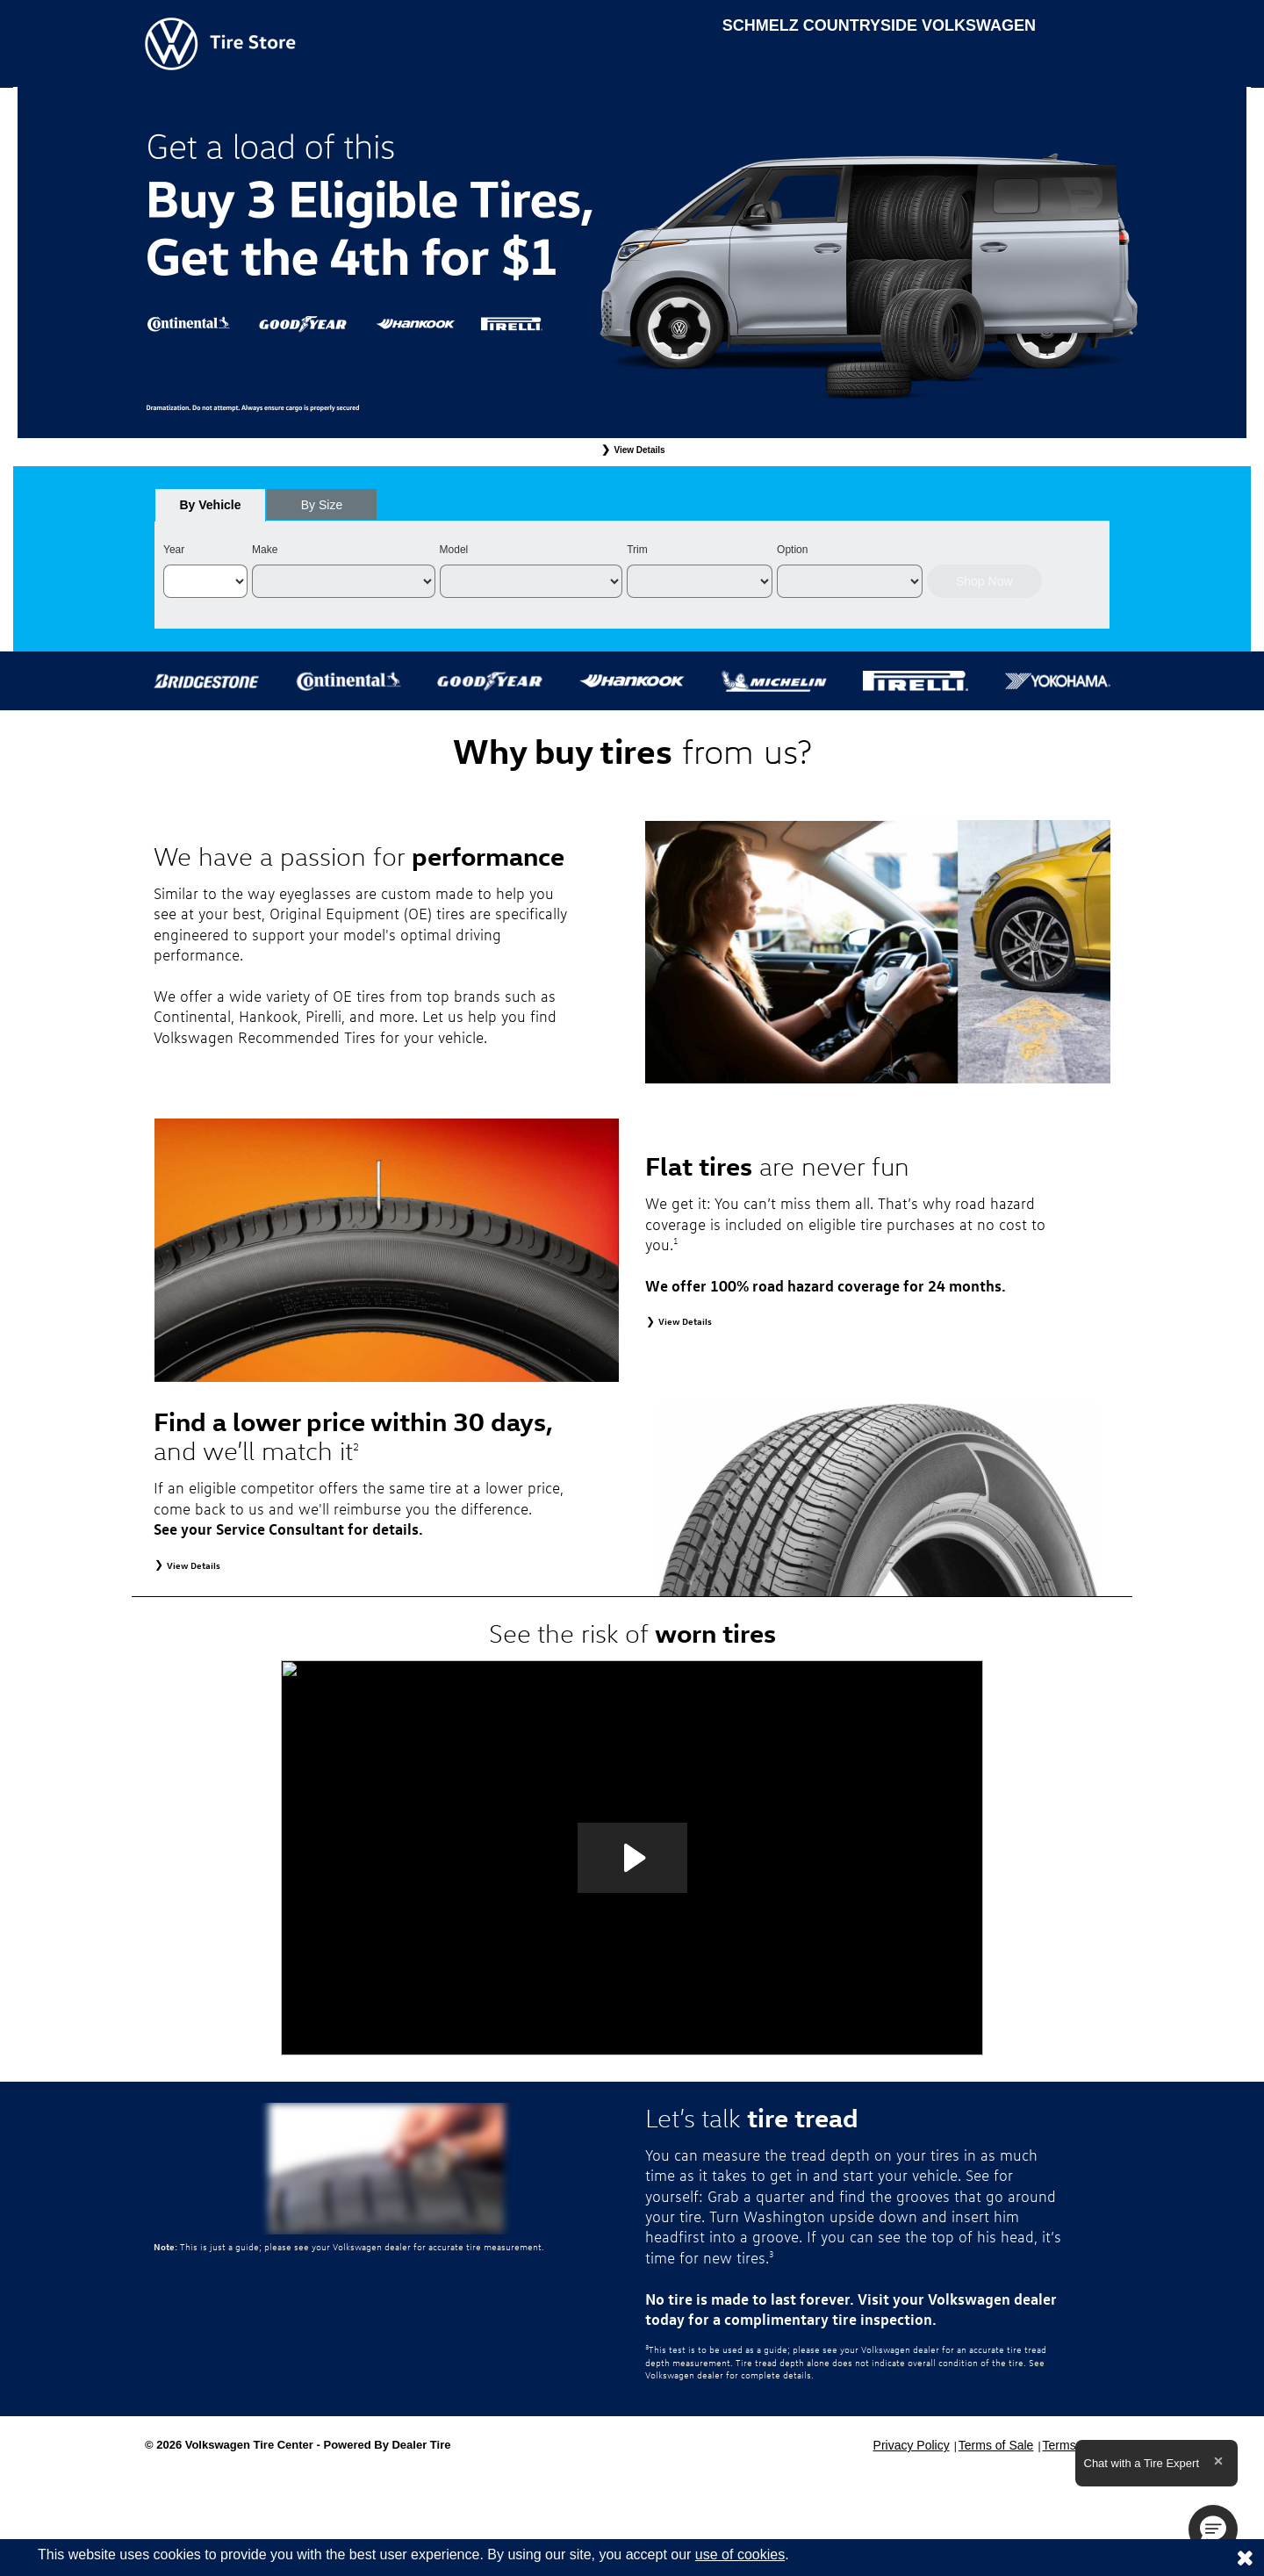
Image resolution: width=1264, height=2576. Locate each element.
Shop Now (984, 581)
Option (792, 549)
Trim (637, 549)
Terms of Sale (996, 2445)
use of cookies (740, 2554)
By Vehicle (210, 510)
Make (264, 549)
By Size (321, 505)
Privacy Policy (911, 2445)
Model (454, 549)
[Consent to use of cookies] (1244, 2557)
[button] (1213, 2529)
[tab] (210, 505)
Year (173, 549)
